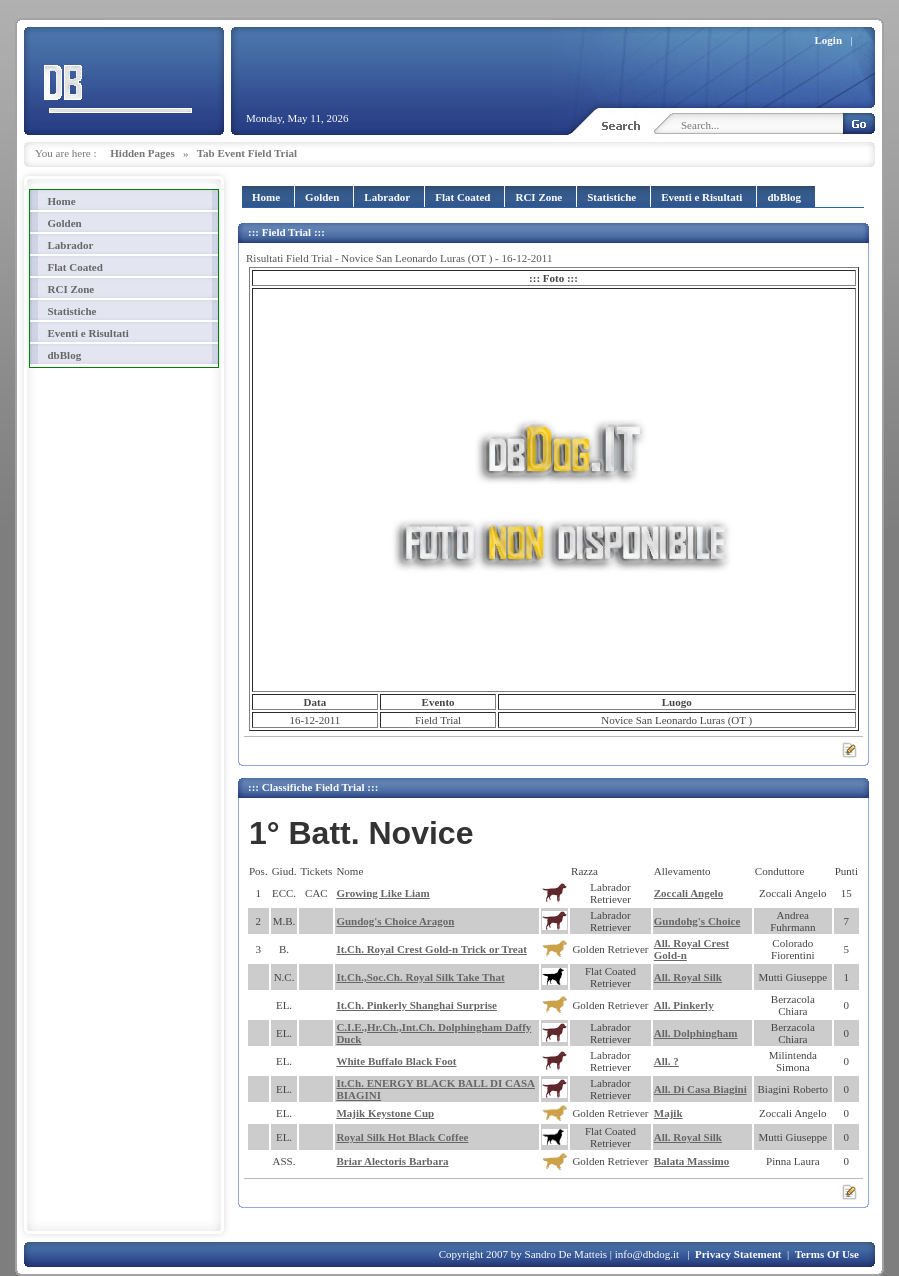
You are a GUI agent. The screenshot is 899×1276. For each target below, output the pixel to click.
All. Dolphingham (696, 1033)
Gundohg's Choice (697, 921)
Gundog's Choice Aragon (395, 921)
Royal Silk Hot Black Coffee (402, 1137)
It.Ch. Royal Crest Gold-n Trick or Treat (431, 949)
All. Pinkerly (684, 1005)
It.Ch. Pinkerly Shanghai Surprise (416, 1005)
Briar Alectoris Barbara (392, 1161)
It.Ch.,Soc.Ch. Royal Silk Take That (420, 977)
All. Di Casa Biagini (700, 1089)
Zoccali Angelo (688, 893)
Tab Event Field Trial (247, 153)
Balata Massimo (691, 1161)
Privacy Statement (738, 1254)
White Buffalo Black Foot (396, 1061)
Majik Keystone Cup (385, 1113)
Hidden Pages (142, 153)
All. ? (666, 1061)
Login (829, 40)
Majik (668, 1113)
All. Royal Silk (688, 977)
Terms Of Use (827, 1254)
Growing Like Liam (382, 893)
